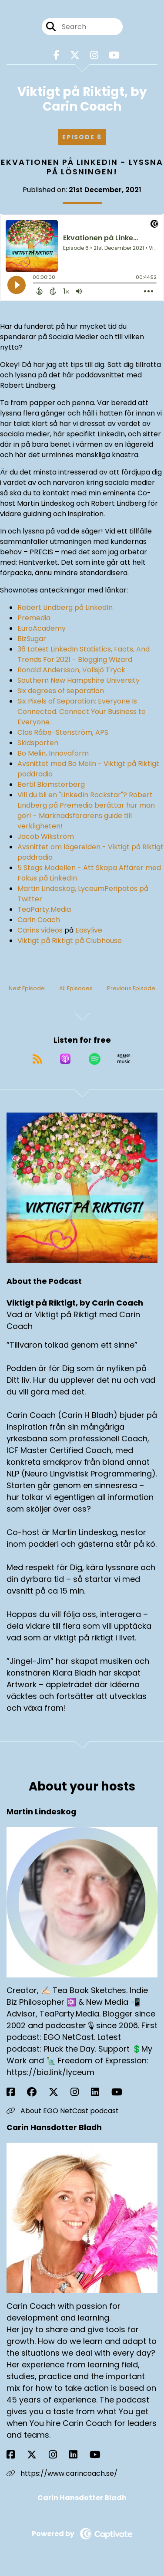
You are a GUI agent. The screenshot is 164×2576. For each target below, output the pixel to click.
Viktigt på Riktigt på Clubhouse (69, 941)
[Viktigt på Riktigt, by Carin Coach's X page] (75, 55)
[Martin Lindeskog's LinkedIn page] (100, 2092)
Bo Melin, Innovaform (53, 753)
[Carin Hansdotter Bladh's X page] (37, 2454)
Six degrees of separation (60, 691)
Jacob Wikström (45, 836)
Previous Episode (131, 988)
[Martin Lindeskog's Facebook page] (16, 2092)
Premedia (33, 618)
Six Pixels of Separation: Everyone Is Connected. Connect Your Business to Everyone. (81, 711)
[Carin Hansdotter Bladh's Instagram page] (58, 2454)
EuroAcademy (41, 628)
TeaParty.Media (44, 909)
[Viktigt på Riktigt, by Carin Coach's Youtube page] (114, 55)
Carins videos (40, 930)
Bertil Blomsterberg (51, 784)
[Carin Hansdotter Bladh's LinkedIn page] (78, 2454)
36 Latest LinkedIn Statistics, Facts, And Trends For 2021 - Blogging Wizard (83, 654)
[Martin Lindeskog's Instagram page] (79, 2092)
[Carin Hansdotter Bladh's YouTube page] (100, 2454)
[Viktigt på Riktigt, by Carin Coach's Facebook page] (56, 55)
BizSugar (31, 639)
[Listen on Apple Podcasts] (65, 1058)
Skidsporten (37, 743)
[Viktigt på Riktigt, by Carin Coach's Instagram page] (94, 55)
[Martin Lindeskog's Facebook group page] (37, 2092)
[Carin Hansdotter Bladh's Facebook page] (16, 2454)
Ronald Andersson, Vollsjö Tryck (71, 670)
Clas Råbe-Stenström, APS (62, 732)
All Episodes (76, 988)
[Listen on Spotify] (94, 1058)
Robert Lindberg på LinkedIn (65, 607)
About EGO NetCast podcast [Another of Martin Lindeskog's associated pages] (63, 2111)
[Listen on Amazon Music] (124, 1058)
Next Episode (27, 988)
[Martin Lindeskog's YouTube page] (122, 2092)
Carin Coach (38, 920)
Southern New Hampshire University (78, 680)
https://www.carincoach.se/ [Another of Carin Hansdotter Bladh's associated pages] (62, 2473)
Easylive (88, 930)
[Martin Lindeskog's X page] (59, 2092)
